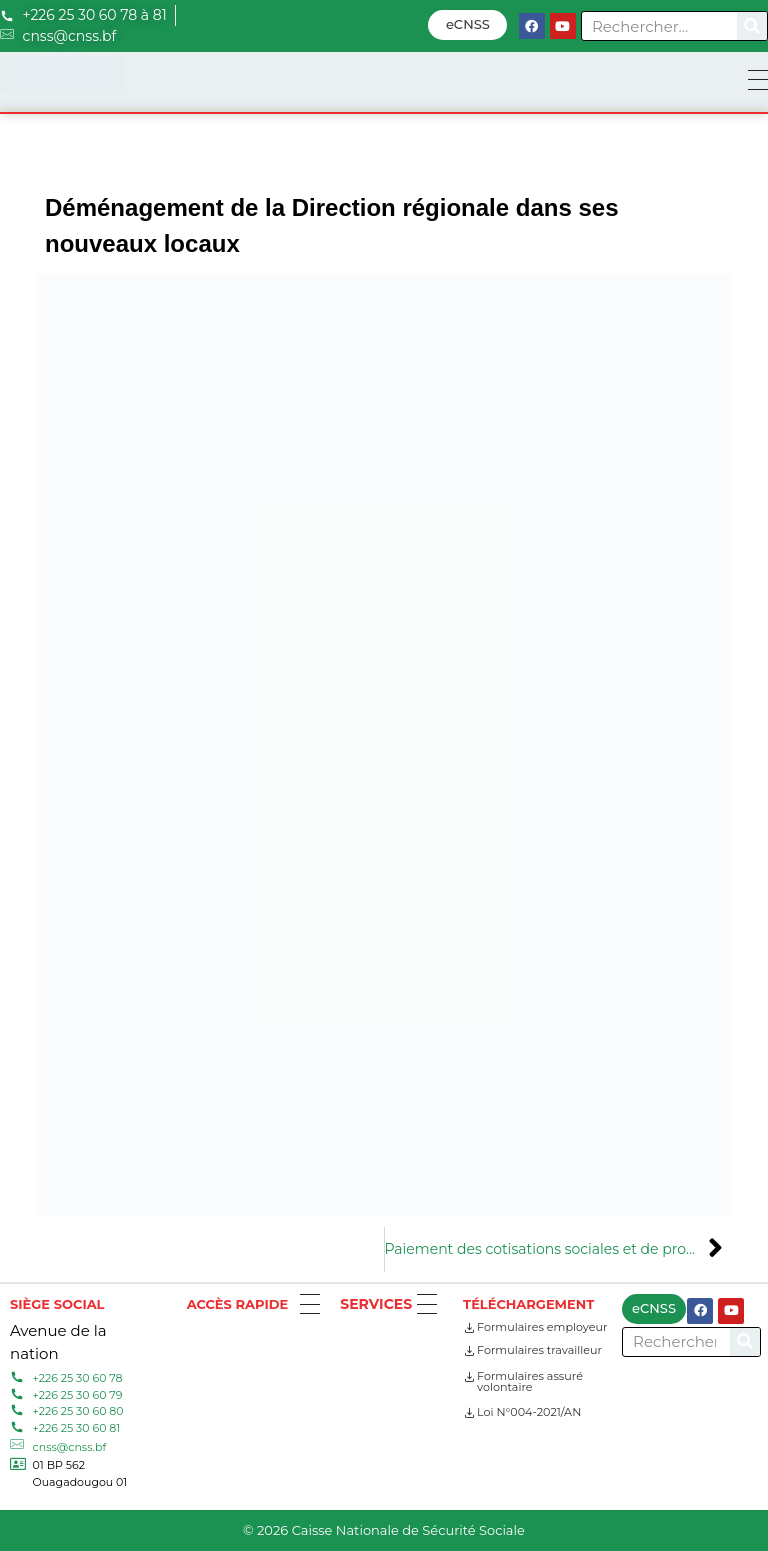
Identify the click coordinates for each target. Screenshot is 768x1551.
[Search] (752, 26)
